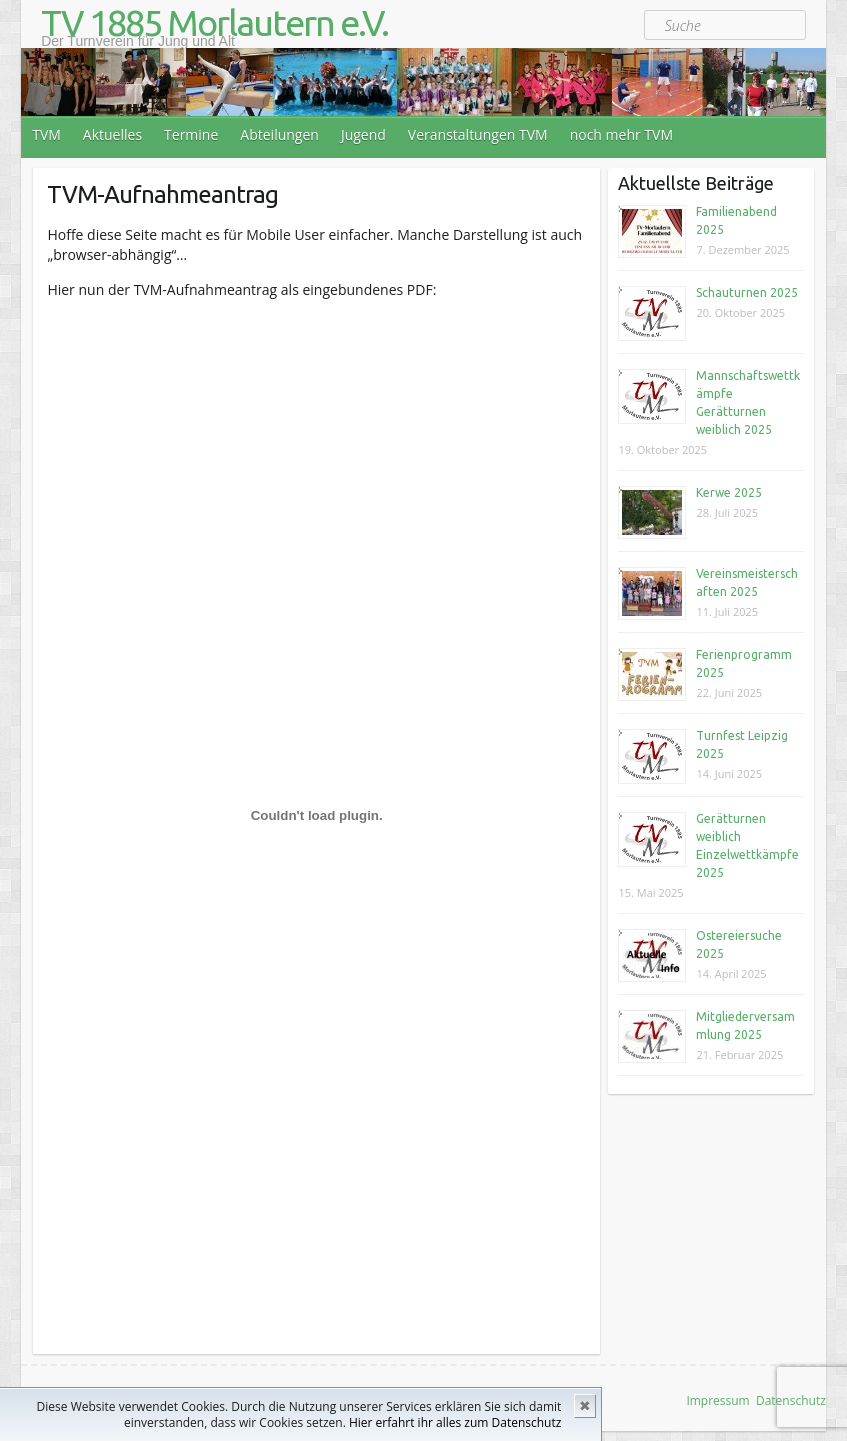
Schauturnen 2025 (747, 292)
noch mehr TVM (621, 134)
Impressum (717, 1400)
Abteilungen (279, 134)
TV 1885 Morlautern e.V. (214, 23)
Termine (191, 134)
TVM (46, 134)
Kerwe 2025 (729, 492)
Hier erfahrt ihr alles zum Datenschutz (455, 1422)
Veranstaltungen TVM (478, 134)
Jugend (363, 134)
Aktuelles (112, 134)
